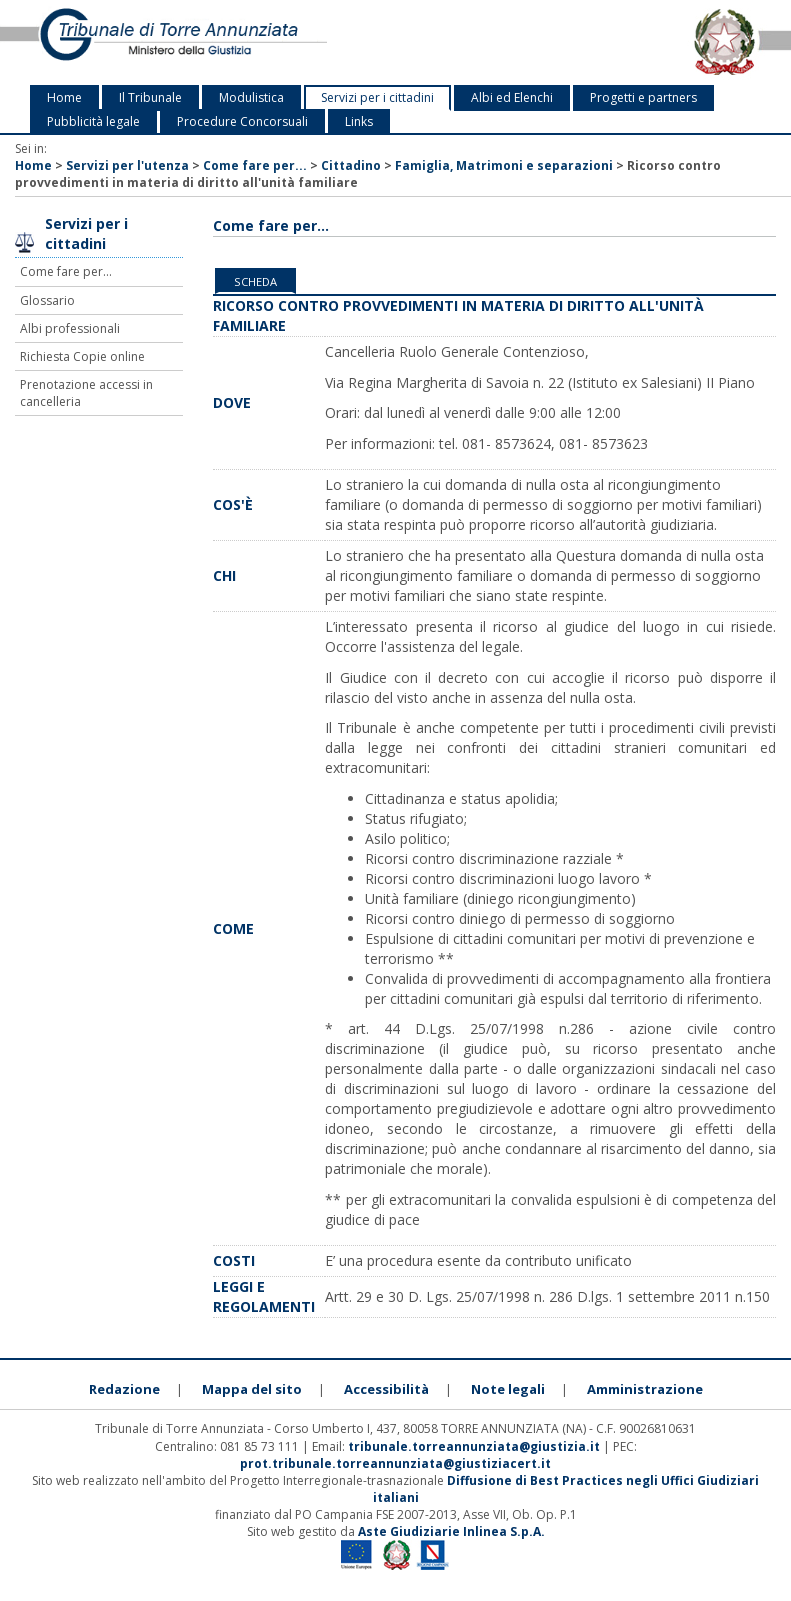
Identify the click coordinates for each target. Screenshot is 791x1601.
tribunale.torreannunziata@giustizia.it (475, 1446)
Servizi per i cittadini (377, 97)
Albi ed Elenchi (512, 97)
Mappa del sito (252, 1389)
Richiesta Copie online (82, 356)
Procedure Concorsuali (242, 121)
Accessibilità (386, 1389)
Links (359, 121)
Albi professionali (70, 328)
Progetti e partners (643, 97)
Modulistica (251, 97)
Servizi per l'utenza (127, 165)
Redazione (124, 1389)
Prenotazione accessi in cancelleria (86, 393)
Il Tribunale (150, 97)
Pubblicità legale (93, 121)
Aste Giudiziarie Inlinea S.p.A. (451, 1531)
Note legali (508, 1389)
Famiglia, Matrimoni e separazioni (504, 165)
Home (64, 97)
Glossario (47, 300)
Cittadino (351, 165)
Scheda (255, 281)
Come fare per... (255, 165)
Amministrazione (645, 1389)
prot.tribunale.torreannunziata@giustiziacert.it (395, 1463)
